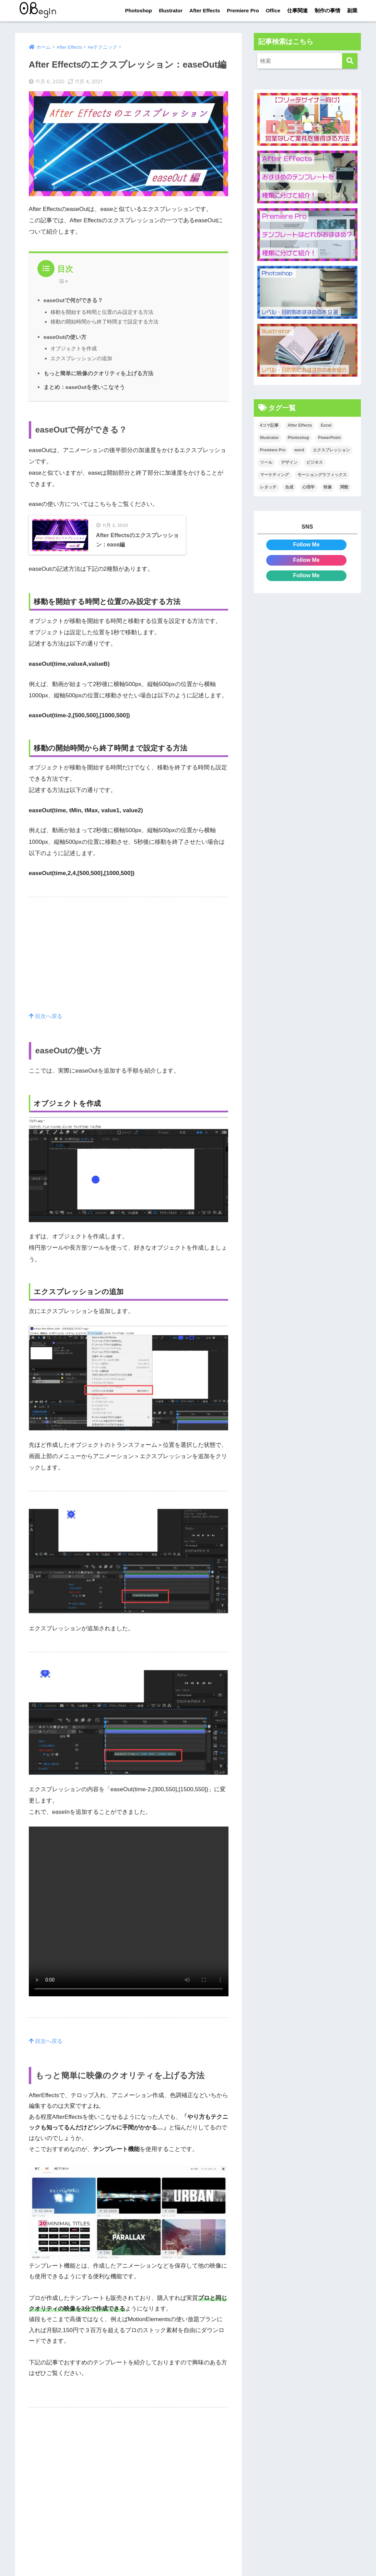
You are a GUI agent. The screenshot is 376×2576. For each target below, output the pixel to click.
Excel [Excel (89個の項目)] (326, 425)
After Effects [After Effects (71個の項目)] (299, 425)
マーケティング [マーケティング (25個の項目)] (274, 474)
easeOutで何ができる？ (74, 300)
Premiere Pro (243, 10)
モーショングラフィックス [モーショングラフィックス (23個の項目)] (322, 474)
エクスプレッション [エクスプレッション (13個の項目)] (331, 450)
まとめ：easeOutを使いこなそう (85, 387)
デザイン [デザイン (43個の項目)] (289, 462)
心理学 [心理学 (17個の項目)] (308, 487)
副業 (352, 10)
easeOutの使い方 (65, 337)
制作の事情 (327, 10)
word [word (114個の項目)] (299, 450)
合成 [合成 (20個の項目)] (289, 487)
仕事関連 (297, 10)
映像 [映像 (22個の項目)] (328, 487)
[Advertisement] (128, 973)
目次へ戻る (47, 1026)
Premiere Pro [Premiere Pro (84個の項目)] (273, 450)
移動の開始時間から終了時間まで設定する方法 (104, 321)
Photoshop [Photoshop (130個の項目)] (298, 438)
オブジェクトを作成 (73, 348)
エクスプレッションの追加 (81, 358)
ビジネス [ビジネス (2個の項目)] (314, 462)
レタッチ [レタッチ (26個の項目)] (268, 487)
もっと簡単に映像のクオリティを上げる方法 (98, 373)
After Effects (204, 10)
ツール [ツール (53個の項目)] (266, 462)
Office (273, 10)
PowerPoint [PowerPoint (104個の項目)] (329, 438)
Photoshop (138, 10)
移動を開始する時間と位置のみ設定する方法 (101, 312)
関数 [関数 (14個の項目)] (344, 487)
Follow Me (306, 544)
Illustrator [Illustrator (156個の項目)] (269, 438)
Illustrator (171, 10)
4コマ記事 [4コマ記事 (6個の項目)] (269, 425)
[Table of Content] (65, 281)
